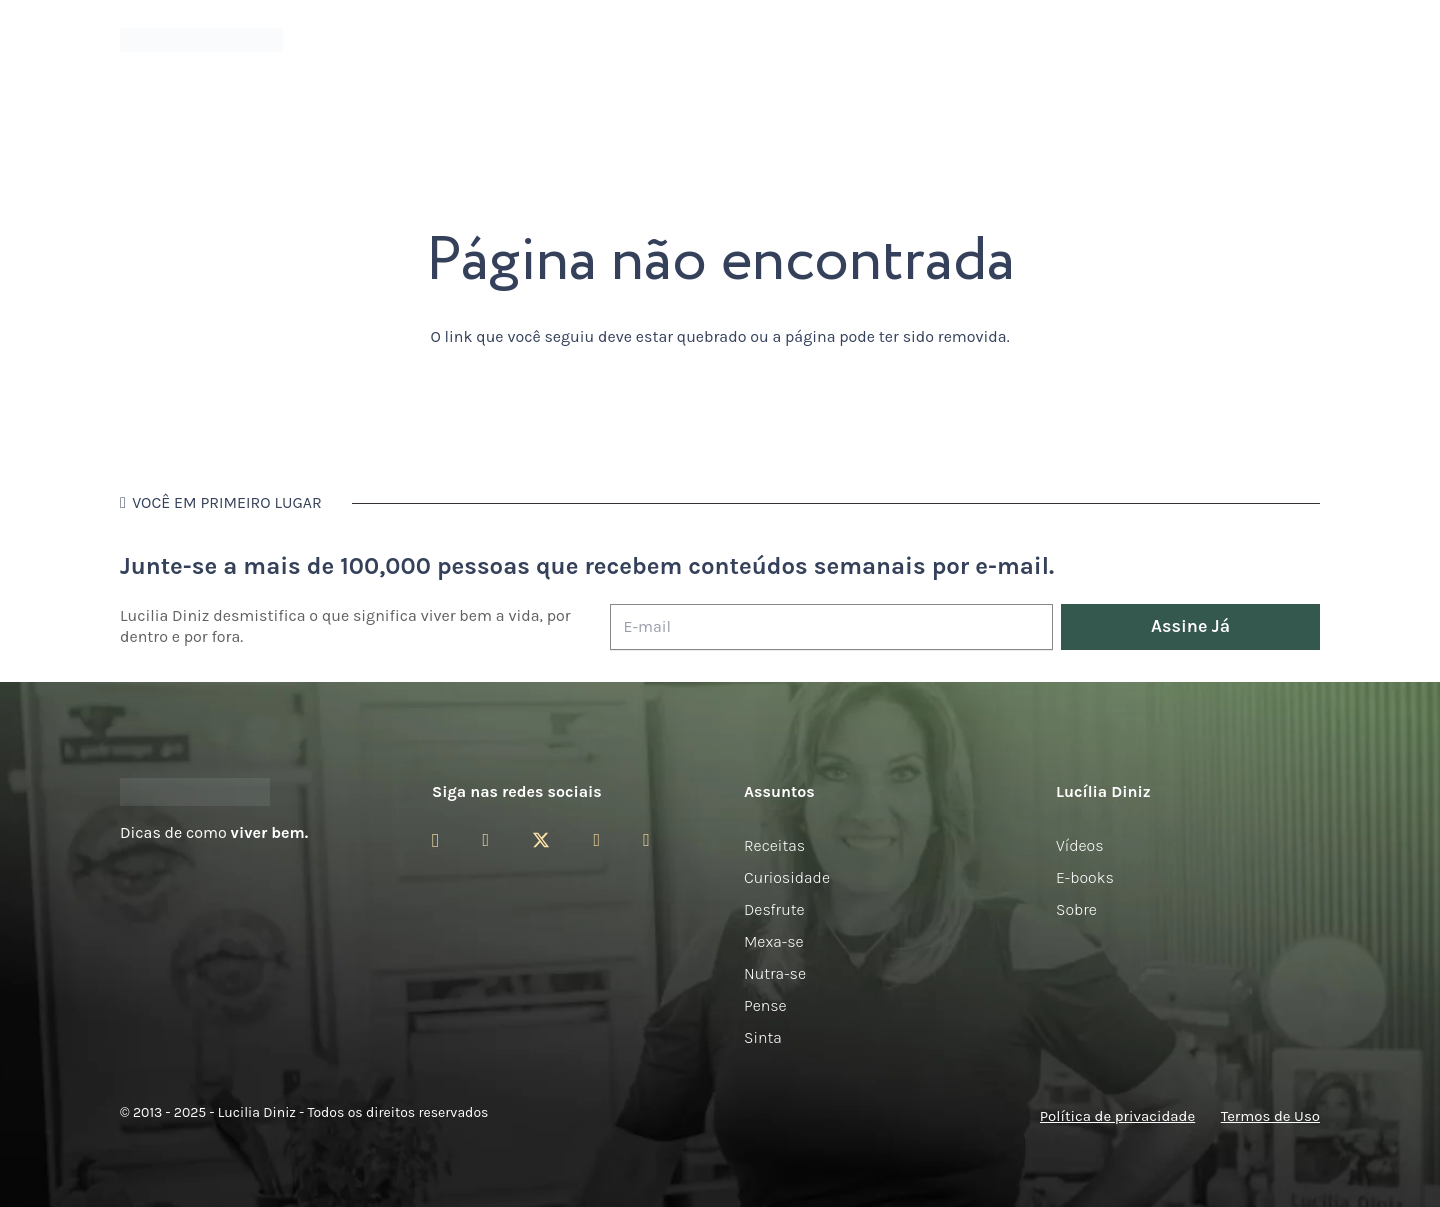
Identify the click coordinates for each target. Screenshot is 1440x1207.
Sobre (1076, 909)
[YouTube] (596, 840)
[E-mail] (831, 627)
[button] (1309, 40)
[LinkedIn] (646, 840)
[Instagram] (435, 841)
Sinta (763, 1037)
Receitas (774, 845)
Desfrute (774, 909)
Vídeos (1080, 845)
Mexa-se (774, 941)
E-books (1085, 877)
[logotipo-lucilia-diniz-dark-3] (201, 40)
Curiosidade (787, 877)
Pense (765, 1005)
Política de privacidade (1117, 1116)
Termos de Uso (1270, 1116)
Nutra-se (775, 973)
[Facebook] (485, 840)
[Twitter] (541, 840)
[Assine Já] (1190, 627)
